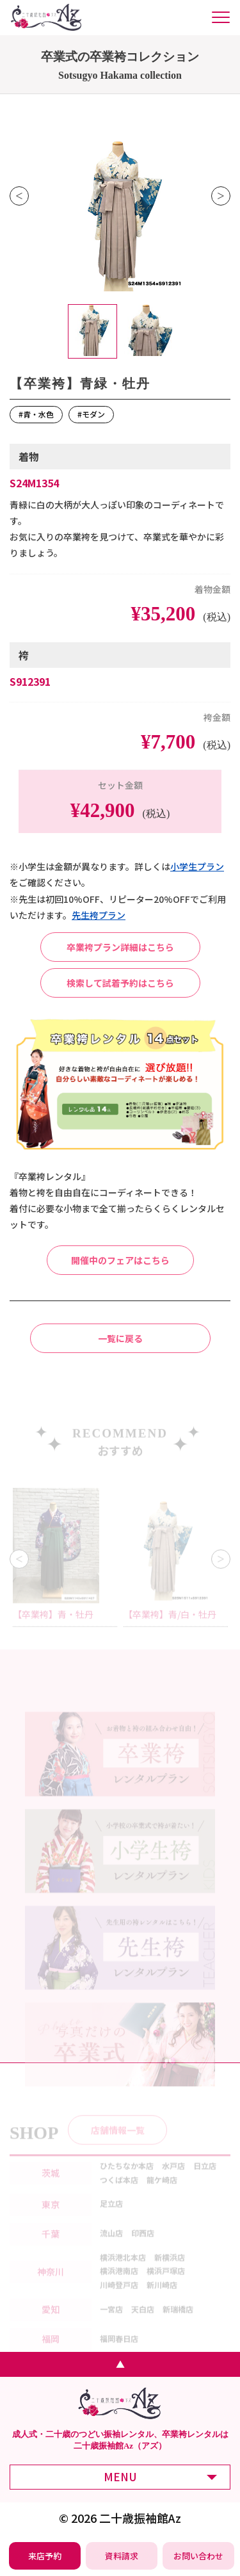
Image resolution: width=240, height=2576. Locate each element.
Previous (19, 196)
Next (220, 196)
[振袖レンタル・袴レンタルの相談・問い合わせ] (199, 2556)
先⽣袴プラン (98, 915)
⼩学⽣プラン (197, 866)
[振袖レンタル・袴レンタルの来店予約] (45, 2556)
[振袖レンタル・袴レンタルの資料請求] (122, 2556)
